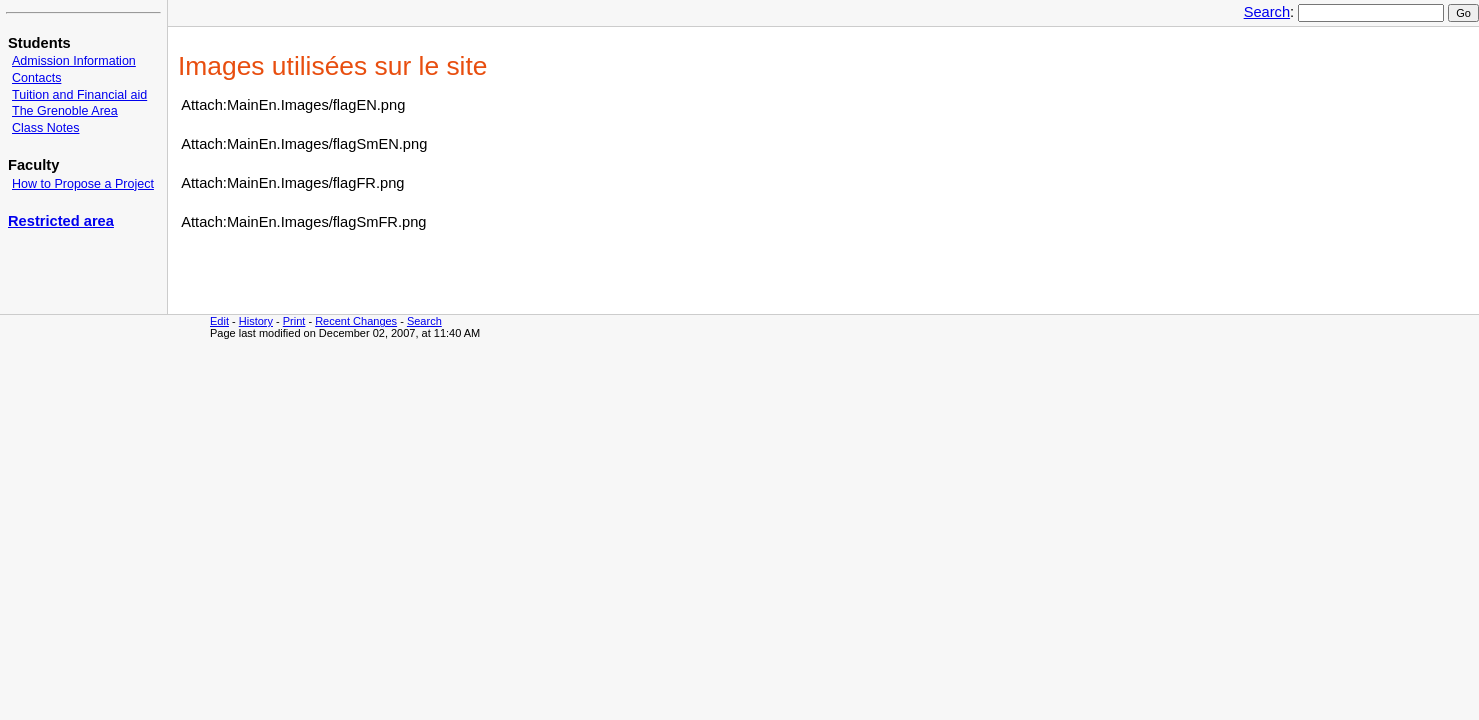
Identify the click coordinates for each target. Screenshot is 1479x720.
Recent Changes (356, 321)
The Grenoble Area (65, 111)
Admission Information (74, 61)
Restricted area (61, 221)
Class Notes (45, 128)
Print (294, 321)
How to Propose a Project (83, 184)
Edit (219, 321)
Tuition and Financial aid (79, 95)
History (256, 321)
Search (1267, 12)
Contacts (36, 78)
